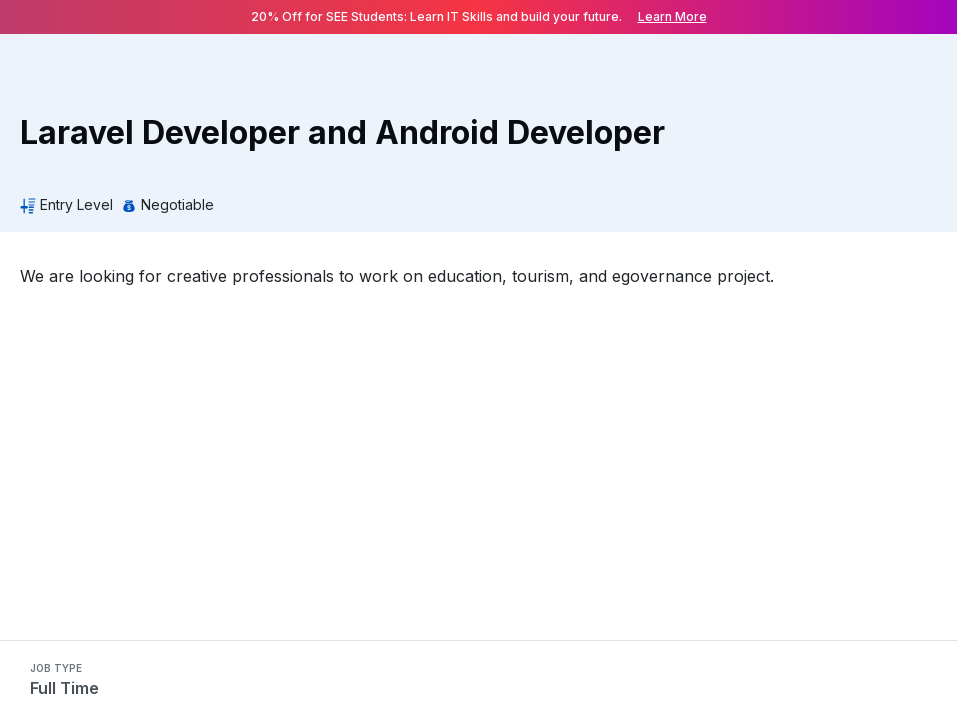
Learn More (672, 16)
